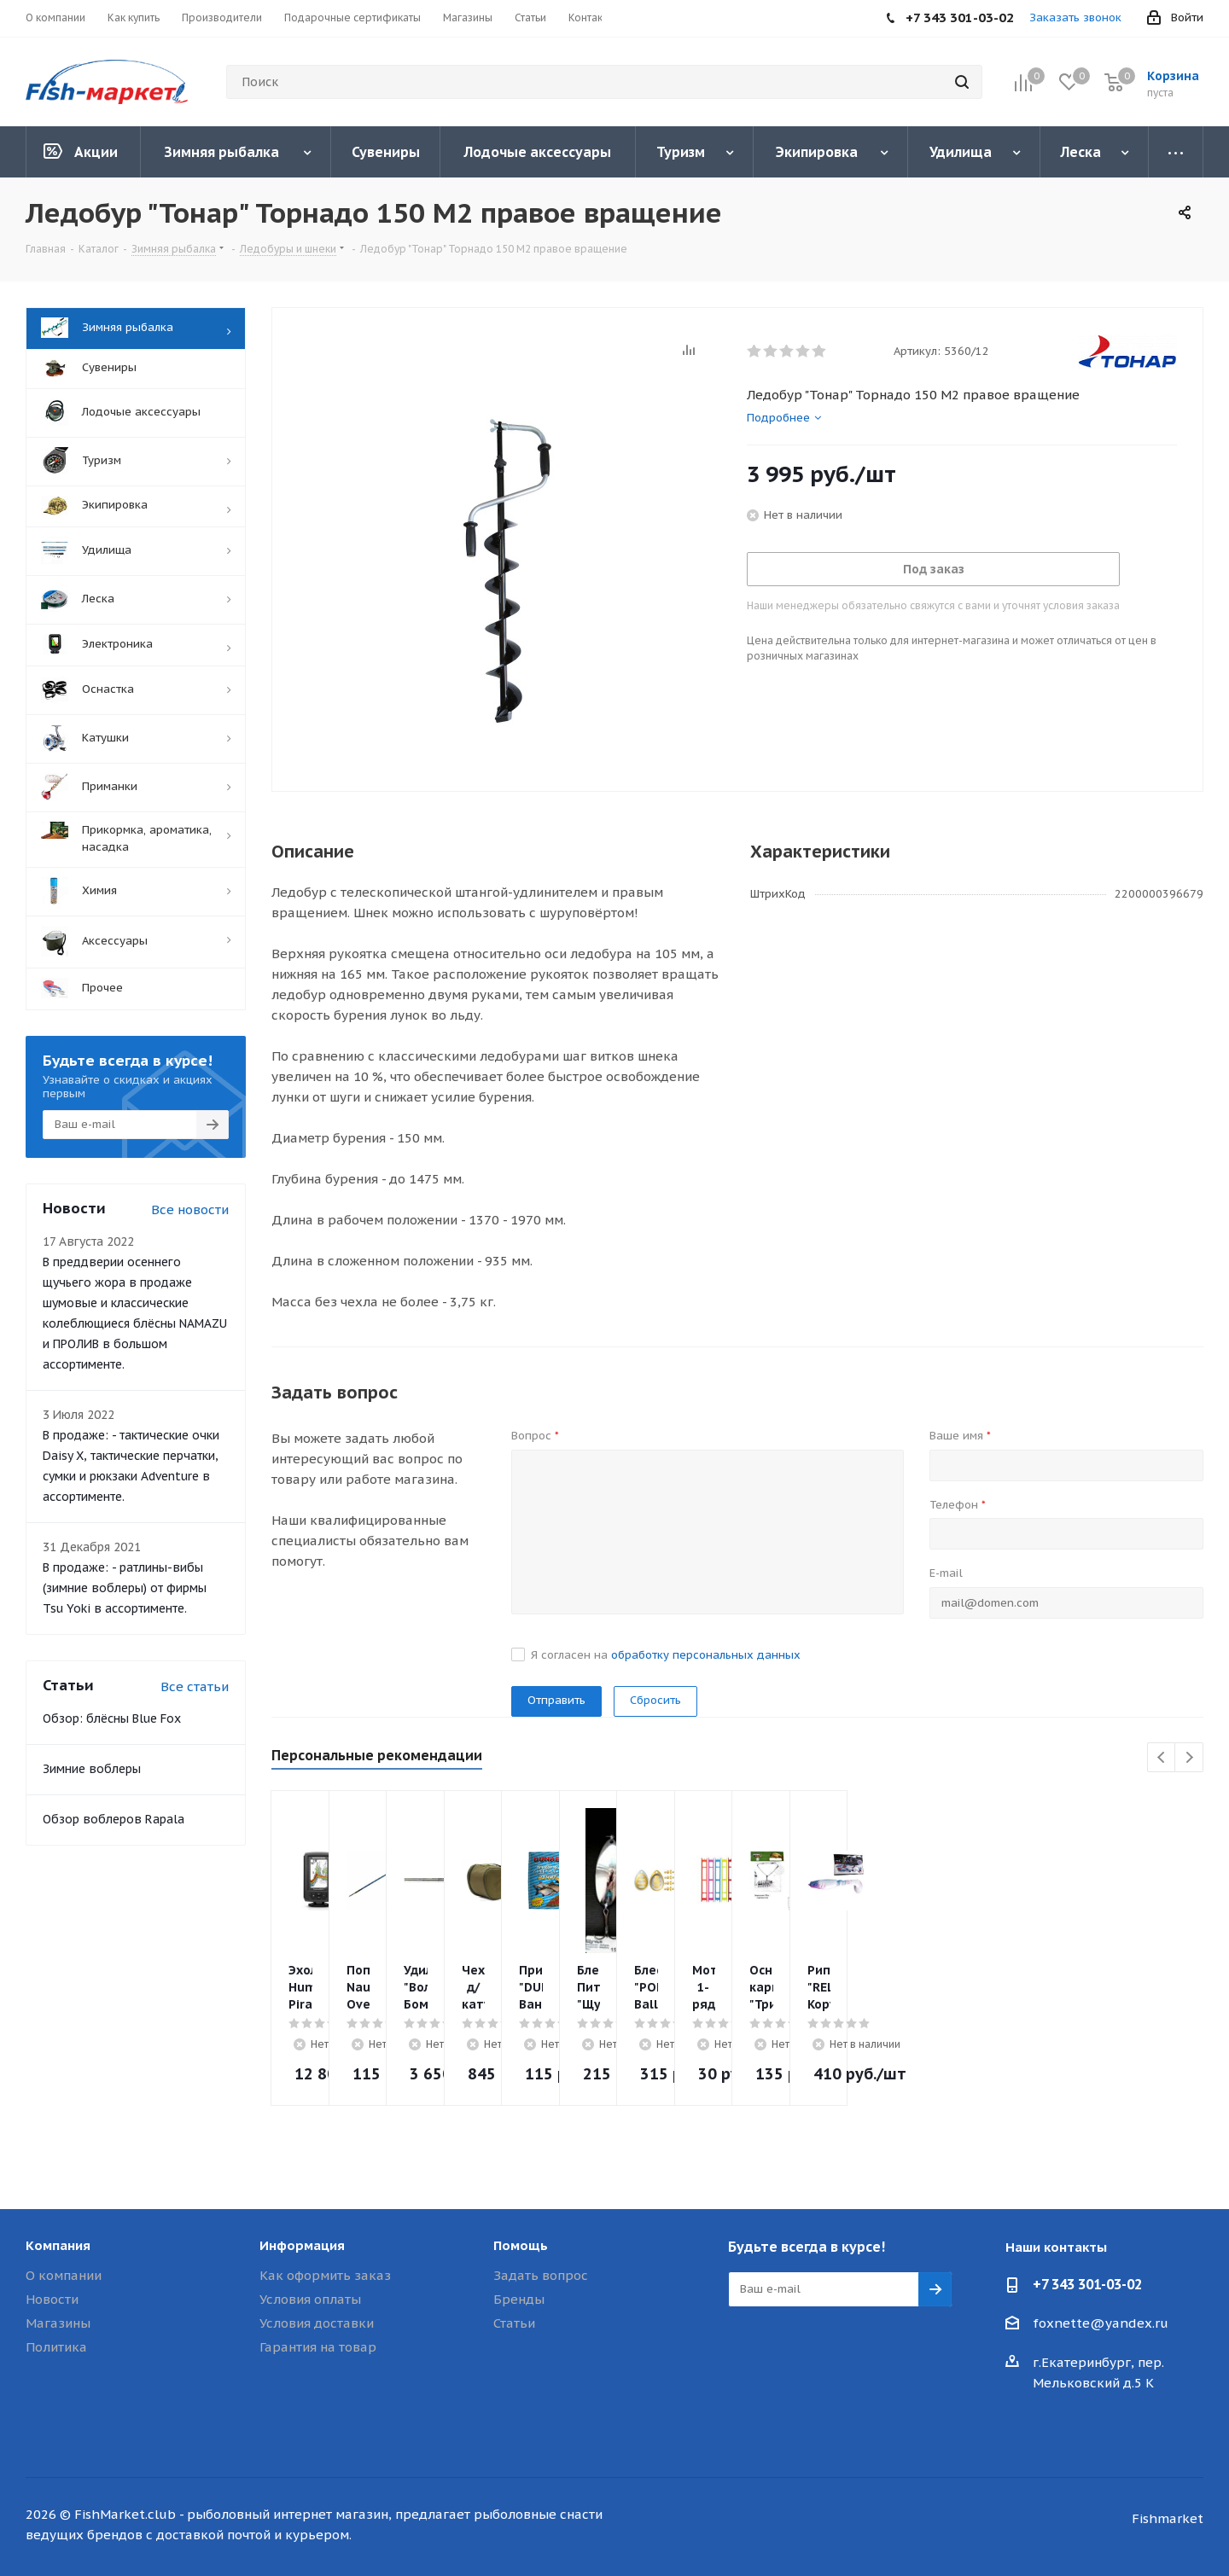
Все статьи (194, 1686)
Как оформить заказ (325, 2275)
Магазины (58, 2323)
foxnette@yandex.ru (1100, 2323)
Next (1189, 1758)
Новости (52, 2299)
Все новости (190, 1209)
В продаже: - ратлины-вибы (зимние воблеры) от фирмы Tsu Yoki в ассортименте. (125, 1588)
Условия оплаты (310, 2299)
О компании (64, 2275)
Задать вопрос (540, 2275)
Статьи (514, 2323)
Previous (1162, 1758)
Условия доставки (316, 2323)
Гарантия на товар (317, 2347)
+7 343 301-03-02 (1087, 2284)
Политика (56, 2347)
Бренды (519, 2299)
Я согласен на (666, 1655)
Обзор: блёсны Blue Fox (112, 1718)
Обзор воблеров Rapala (113, 1819)
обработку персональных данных (706, 1655)
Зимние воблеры (92, 1768)
